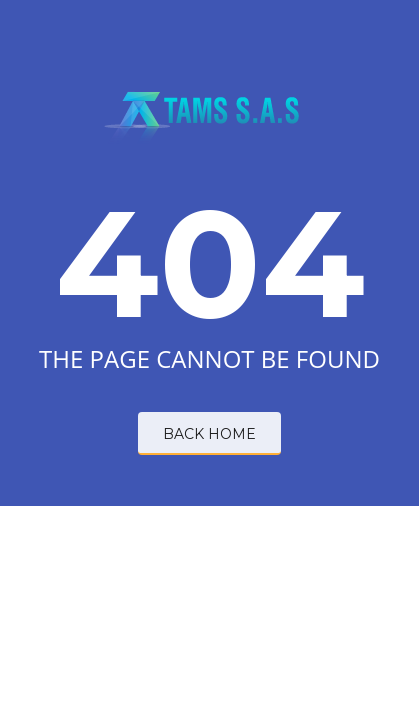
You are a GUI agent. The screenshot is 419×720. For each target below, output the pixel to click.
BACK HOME (209, 434)
